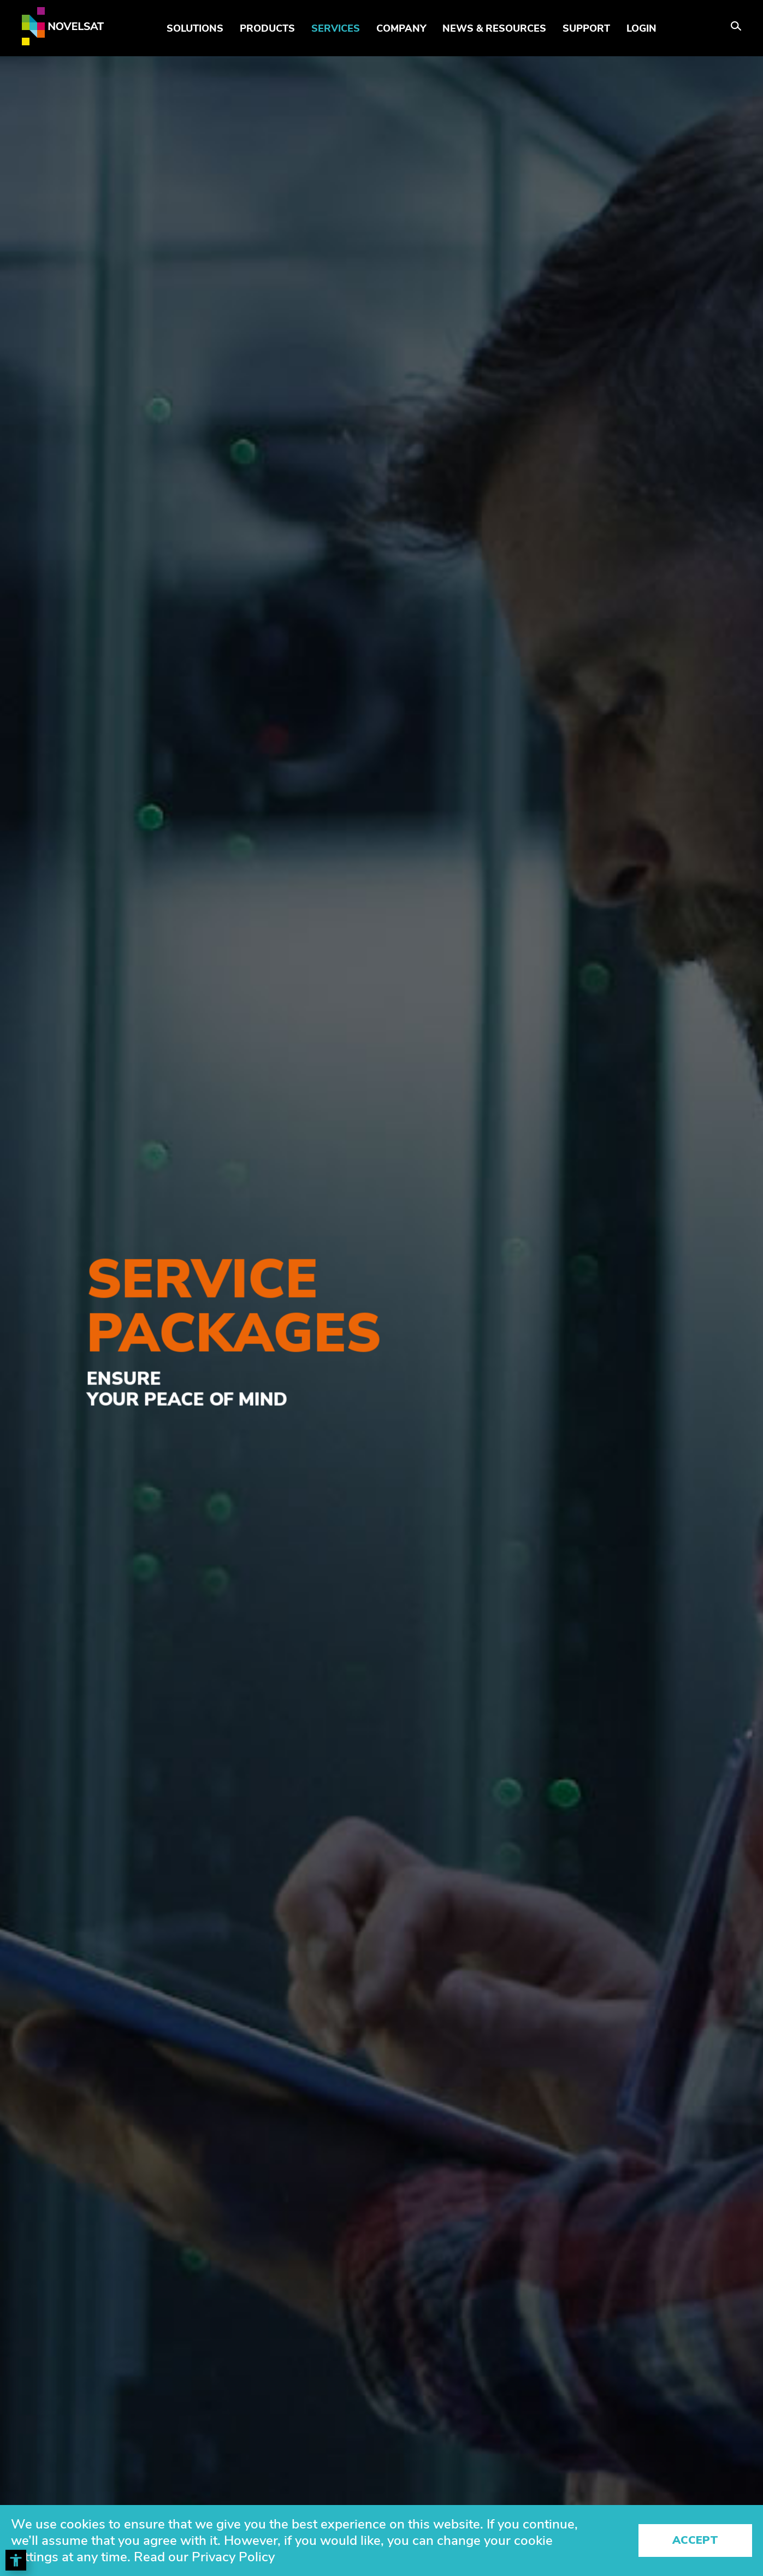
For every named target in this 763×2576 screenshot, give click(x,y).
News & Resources (494, 28)
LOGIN (641, 28)
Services (335, 28)
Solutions (195, 28)
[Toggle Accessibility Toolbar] (15, 2560)
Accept (695, 2540)
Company (401, 28)
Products (267, 28)
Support (586, 28)
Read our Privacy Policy (204, 2557)
